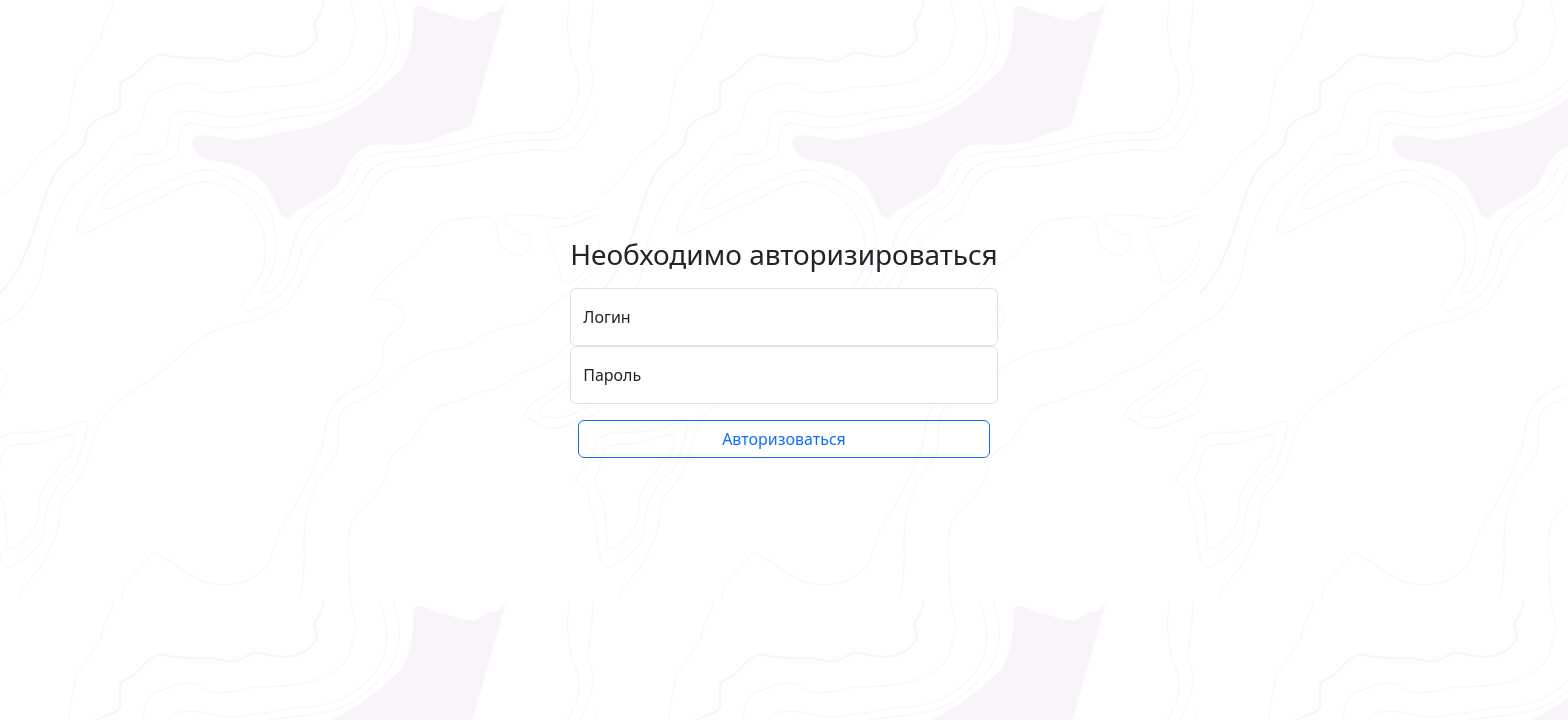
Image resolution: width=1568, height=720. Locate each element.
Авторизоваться (784, 439)
